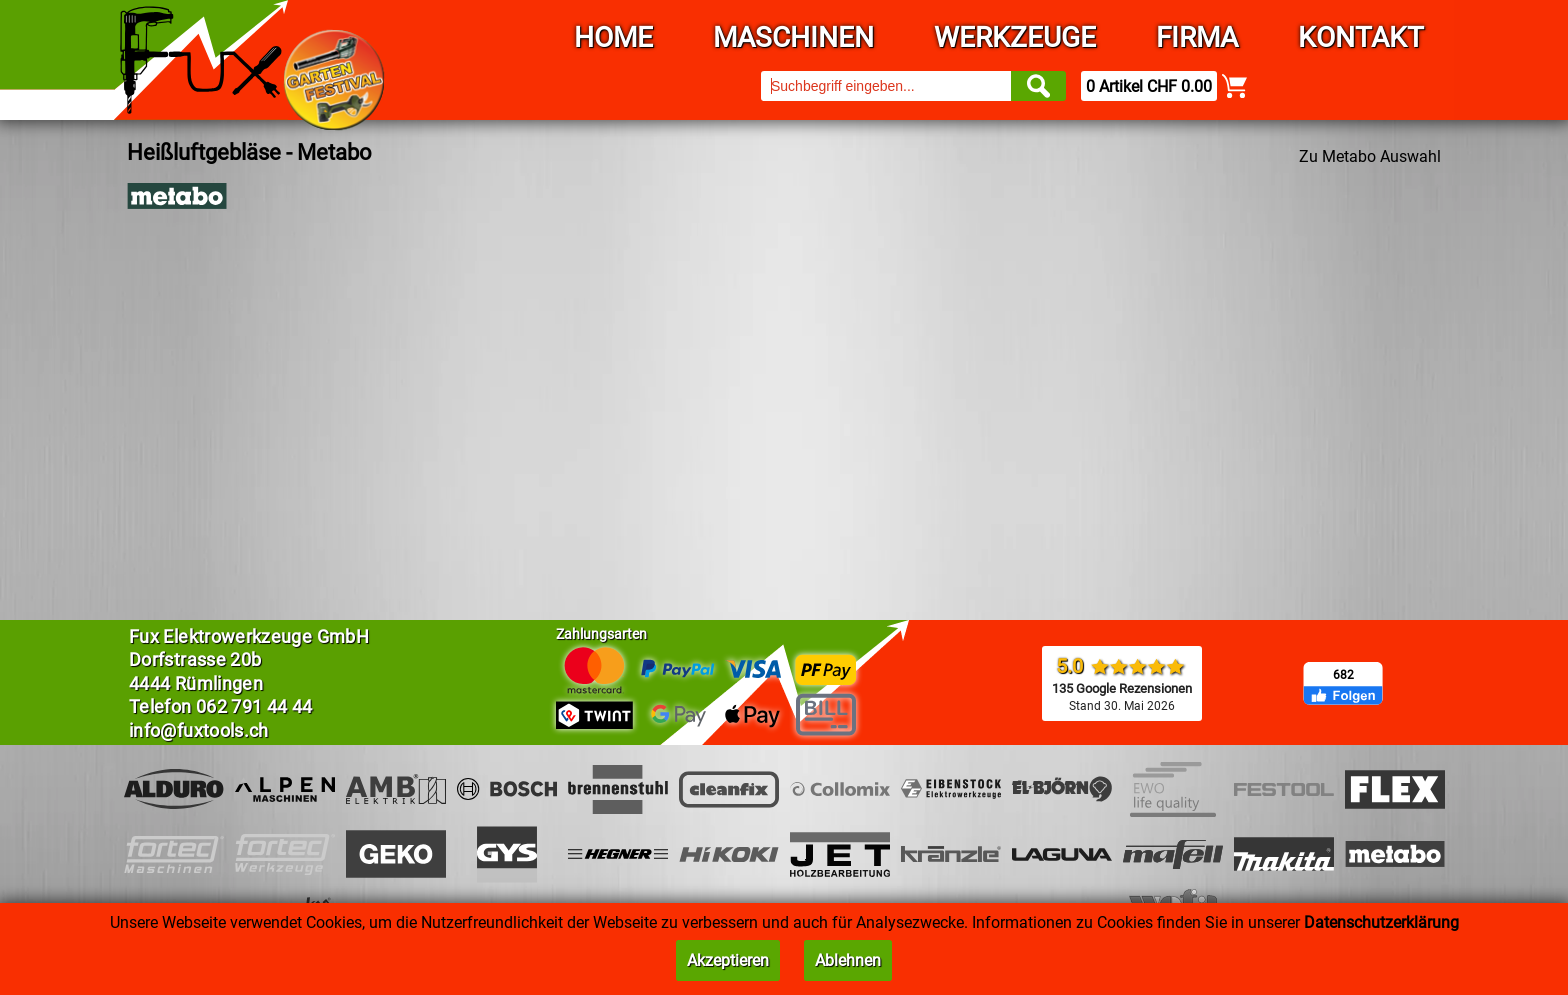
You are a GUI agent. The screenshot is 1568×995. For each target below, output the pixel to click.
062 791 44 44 (254, 706)
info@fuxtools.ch (199, 730)
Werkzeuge (1015, 37)
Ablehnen (848, 960)
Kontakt (1361, 37)
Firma (1197, 37)
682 (1343, 675)
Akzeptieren (728, 960)
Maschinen (793, 37)
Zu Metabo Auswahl (1370, 156)
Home (613, 37)
